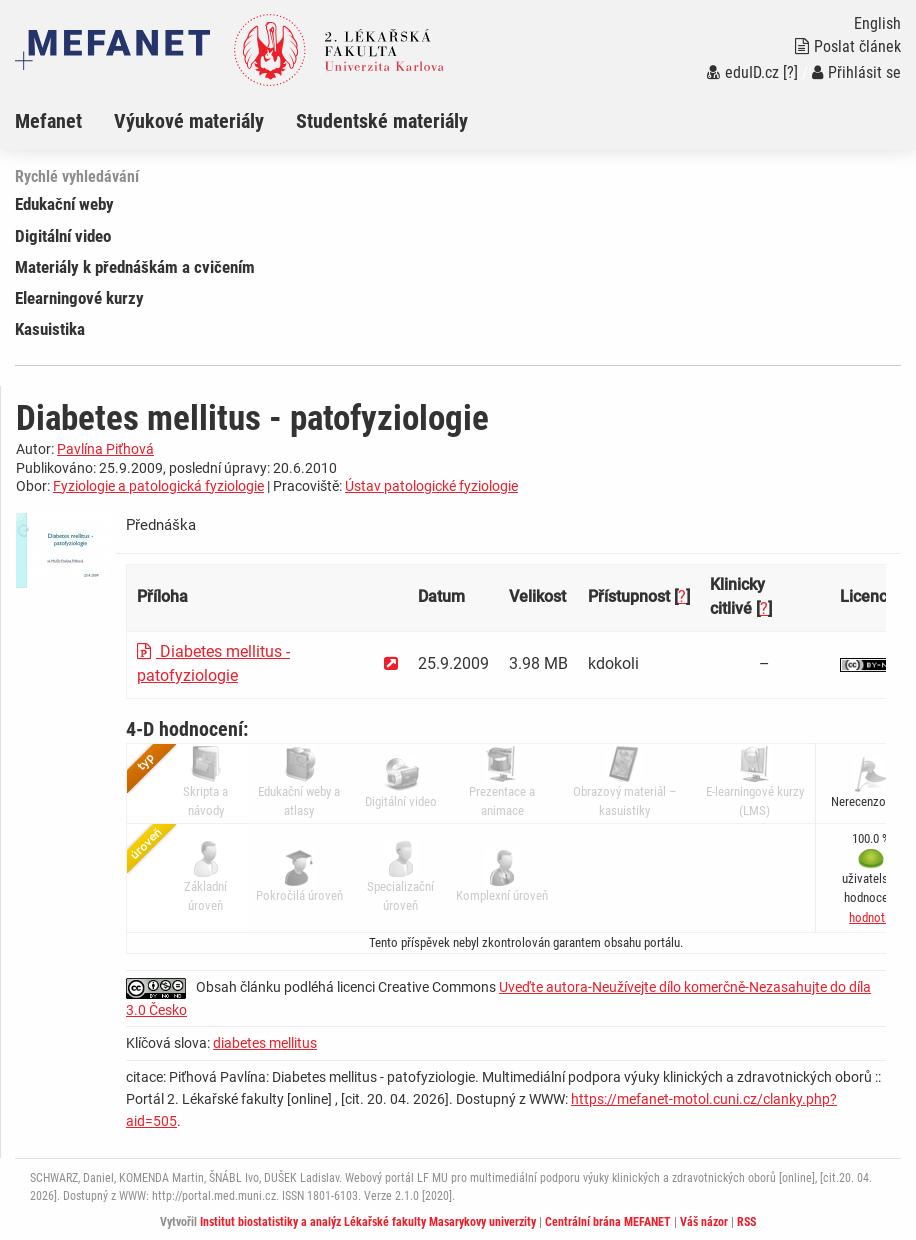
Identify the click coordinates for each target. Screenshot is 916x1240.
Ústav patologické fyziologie (431, 486)
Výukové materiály (189, 121)
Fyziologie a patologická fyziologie (158, 486)
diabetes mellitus (265, 1043)
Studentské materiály (382, 121)
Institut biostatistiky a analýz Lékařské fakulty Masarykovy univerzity (368, 1222)
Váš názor (704, 1222)
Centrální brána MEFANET (608, 1222)
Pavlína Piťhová (105, 449)
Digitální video (63, 236)
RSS (746, 1222)
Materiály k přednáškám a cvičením (135, 267)
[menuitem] (64, 121)
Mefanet (48, 121)
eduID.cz (743, 72)
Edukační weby (64, 204)
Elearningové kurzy (79, 298)
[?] (790, 72)
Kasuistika (50, 329)
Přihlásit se (856, 72)
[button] (870, 917)
